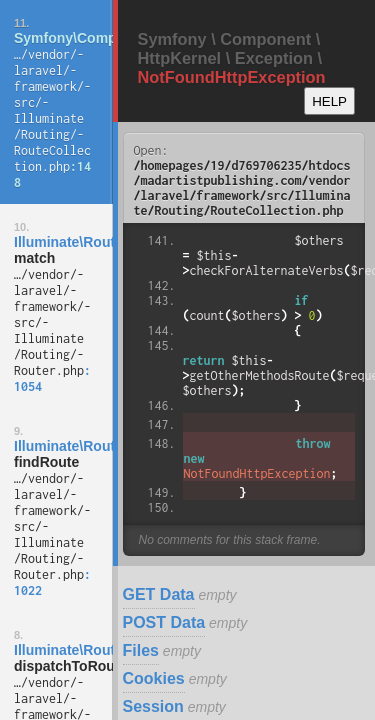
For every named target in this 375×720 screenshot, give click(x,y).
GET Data (159, 594)
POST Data (164, 622)
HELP (329, 101)
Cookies (154, 678)
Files (141, 650)
